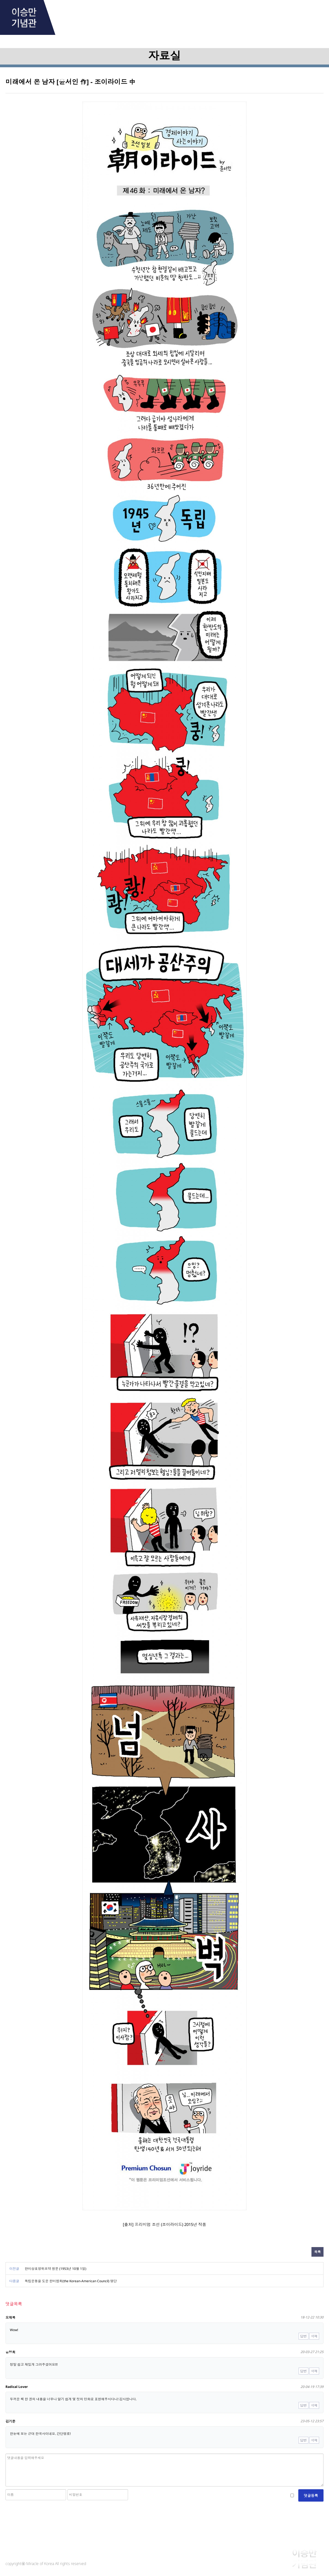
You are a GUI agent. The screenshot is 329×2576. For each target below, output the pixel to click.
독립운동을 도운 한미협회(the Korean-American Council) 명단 (71, 2281)
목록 (317, 2252)
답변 (303, 2336)
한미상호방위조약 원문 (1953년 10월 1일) (55, 2268)
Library (248, 13)
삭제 (314, 2336)
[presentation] (47, 2513)
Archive (138, 13)
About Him (82, 13)
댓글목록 (13, 2304)
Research (193, 13)
